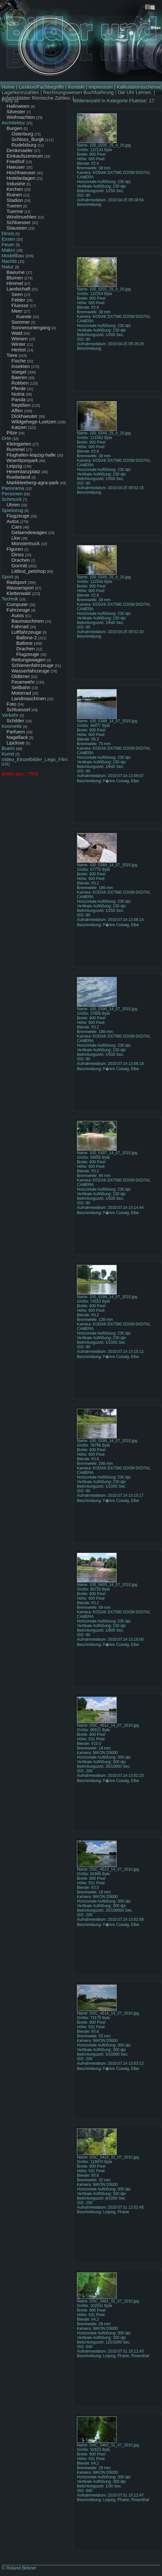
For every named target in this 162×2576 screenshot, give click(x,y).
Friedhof (15, 161)
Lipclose (15, 742)
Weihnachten (21, 117)
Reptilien (20, 405)
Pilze (12, 432)
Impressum (101, 87)
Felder (18, 300)
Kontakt (76, 87)
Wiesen (19, 338)
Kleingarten (19, 443)
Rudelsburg (24, 145)
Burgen (14, 128)
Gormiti (19, 565)
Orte (6, 438)
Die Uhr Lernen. (135, 92)
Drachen (20, 560)
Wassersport (20, 587)
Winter (18, 344)
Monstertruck (25, 543)
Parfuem (16, 731)
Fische (18, 360)
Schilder (15, 720)
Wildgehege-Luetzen (33, 421)
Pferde (18, 388)
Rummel (16, 449)
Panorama (13, 488)
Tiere (12, 355)
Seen (17, 294)
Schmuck (12, 499)
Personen (12, 493)
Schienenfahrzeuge (32, 665)
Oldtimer (20, 676)
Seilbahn (20, 687)
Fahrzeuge (18, 610)
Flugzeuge (18, 515)
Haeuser (16, 167)
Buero (8, 748)
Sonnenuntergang (30, 327)
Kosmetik (12, 726)
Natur (8, 266)
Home (8, 87)
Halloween (18, 106)
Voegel (18, 372)
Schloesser (19, 222)
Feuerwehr (23, 682)
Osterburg (22, 133)
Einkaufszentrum (25, 156)
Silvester (16, 111)
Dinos (8, 233)
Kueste (24, 316)
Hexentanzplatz (23, 471)
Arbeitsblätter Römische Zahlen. (36, 98)
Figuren (15, 549)
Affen (17, 410)
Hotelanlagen (21, 178)
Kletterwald (19, 593)
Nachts (9, 261)
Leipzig (14, 466)
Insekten (20, 366)
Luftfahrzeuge (26, 632)
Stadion (15, 200)
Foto (11, 704)
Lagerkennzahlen (20, 92)
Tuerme (15, 211)
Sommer (20, 322)
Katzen (19, 427)
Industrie (16, 183)
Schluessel (18, 709)
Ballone (24, 643)
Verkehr (10, 715)
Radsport (16, 582)
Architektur (13, 122)
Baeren (19, 377)
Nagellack (17, 737)
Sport (7, 576)
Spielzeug (12, 510)
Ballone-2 (26, 637)
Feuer (8, 244)
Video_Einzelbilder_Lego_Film (34, 759)
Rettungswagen (28, 659)
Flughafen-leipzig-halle (31, 455)
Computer (17, 604)
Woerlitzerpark (22, 460)
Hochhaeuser (21, 172)
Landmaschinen (28, 698)
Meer (16, 311)
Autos (13, 521)
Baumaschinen (27, 621)
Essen (8, 239)
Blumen (15, 277)
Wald (16, 333)
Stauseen (17, 228)
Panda (18, 399)
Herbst (18, 349)
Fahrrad (20, 626)
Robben (20, 383)
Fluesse (20, 305)
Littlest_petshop (28, 571)
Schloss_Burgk (27, 139)
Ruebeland (18, 477)
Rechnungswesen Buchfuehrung (78, 92)
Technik (10, 599)
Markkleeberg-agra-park (33, 482)
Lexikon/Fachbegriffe (41, 87)
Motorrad (21, 693)
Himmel (15, 283)
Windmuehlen (22, 216)
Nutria (17, 394)
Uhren (13, 504)
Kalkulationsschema (138, 87)
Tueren (14, 205)
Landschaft (18, 288)
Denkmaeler (20, 150)
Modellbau (13, 255)
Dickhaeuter (24, 416)
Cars (16, 527)
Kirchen (15, 189)
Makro (8, 250)
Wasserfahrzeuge (30, 670)
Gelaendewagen (29, 532)
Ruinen (14, 194)
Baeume (16, 272)
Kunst (8, 754)
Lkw (15, 538)
